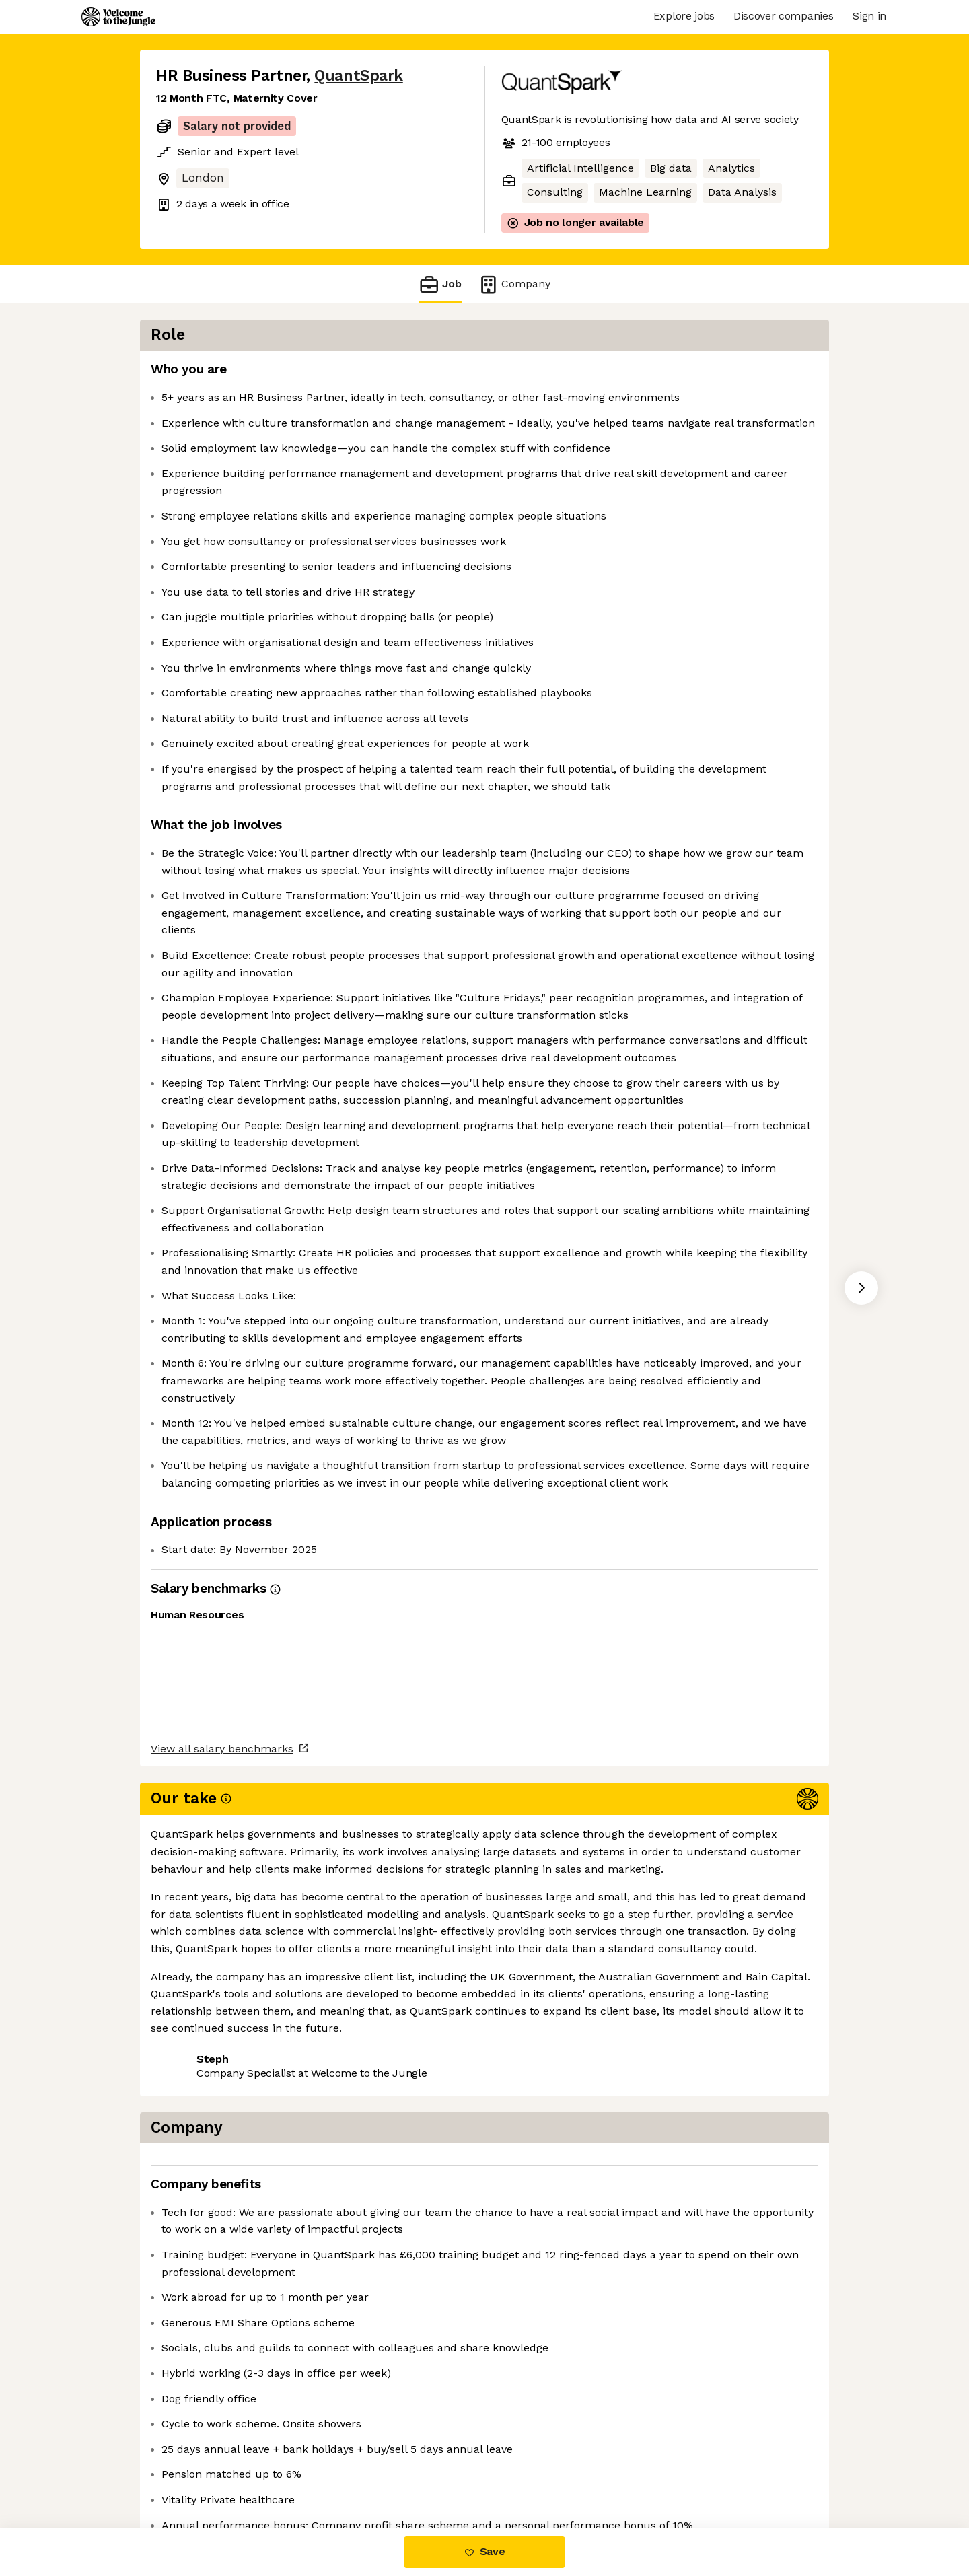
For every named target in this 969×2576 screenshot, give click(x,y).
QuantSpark (358, 76)
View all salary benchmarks (222, 2420)
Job (440, 284)
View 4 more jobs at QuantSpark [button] (335, 2472)
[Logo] (118, 16)
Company (514, 284)
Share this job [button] (193, 2472)
